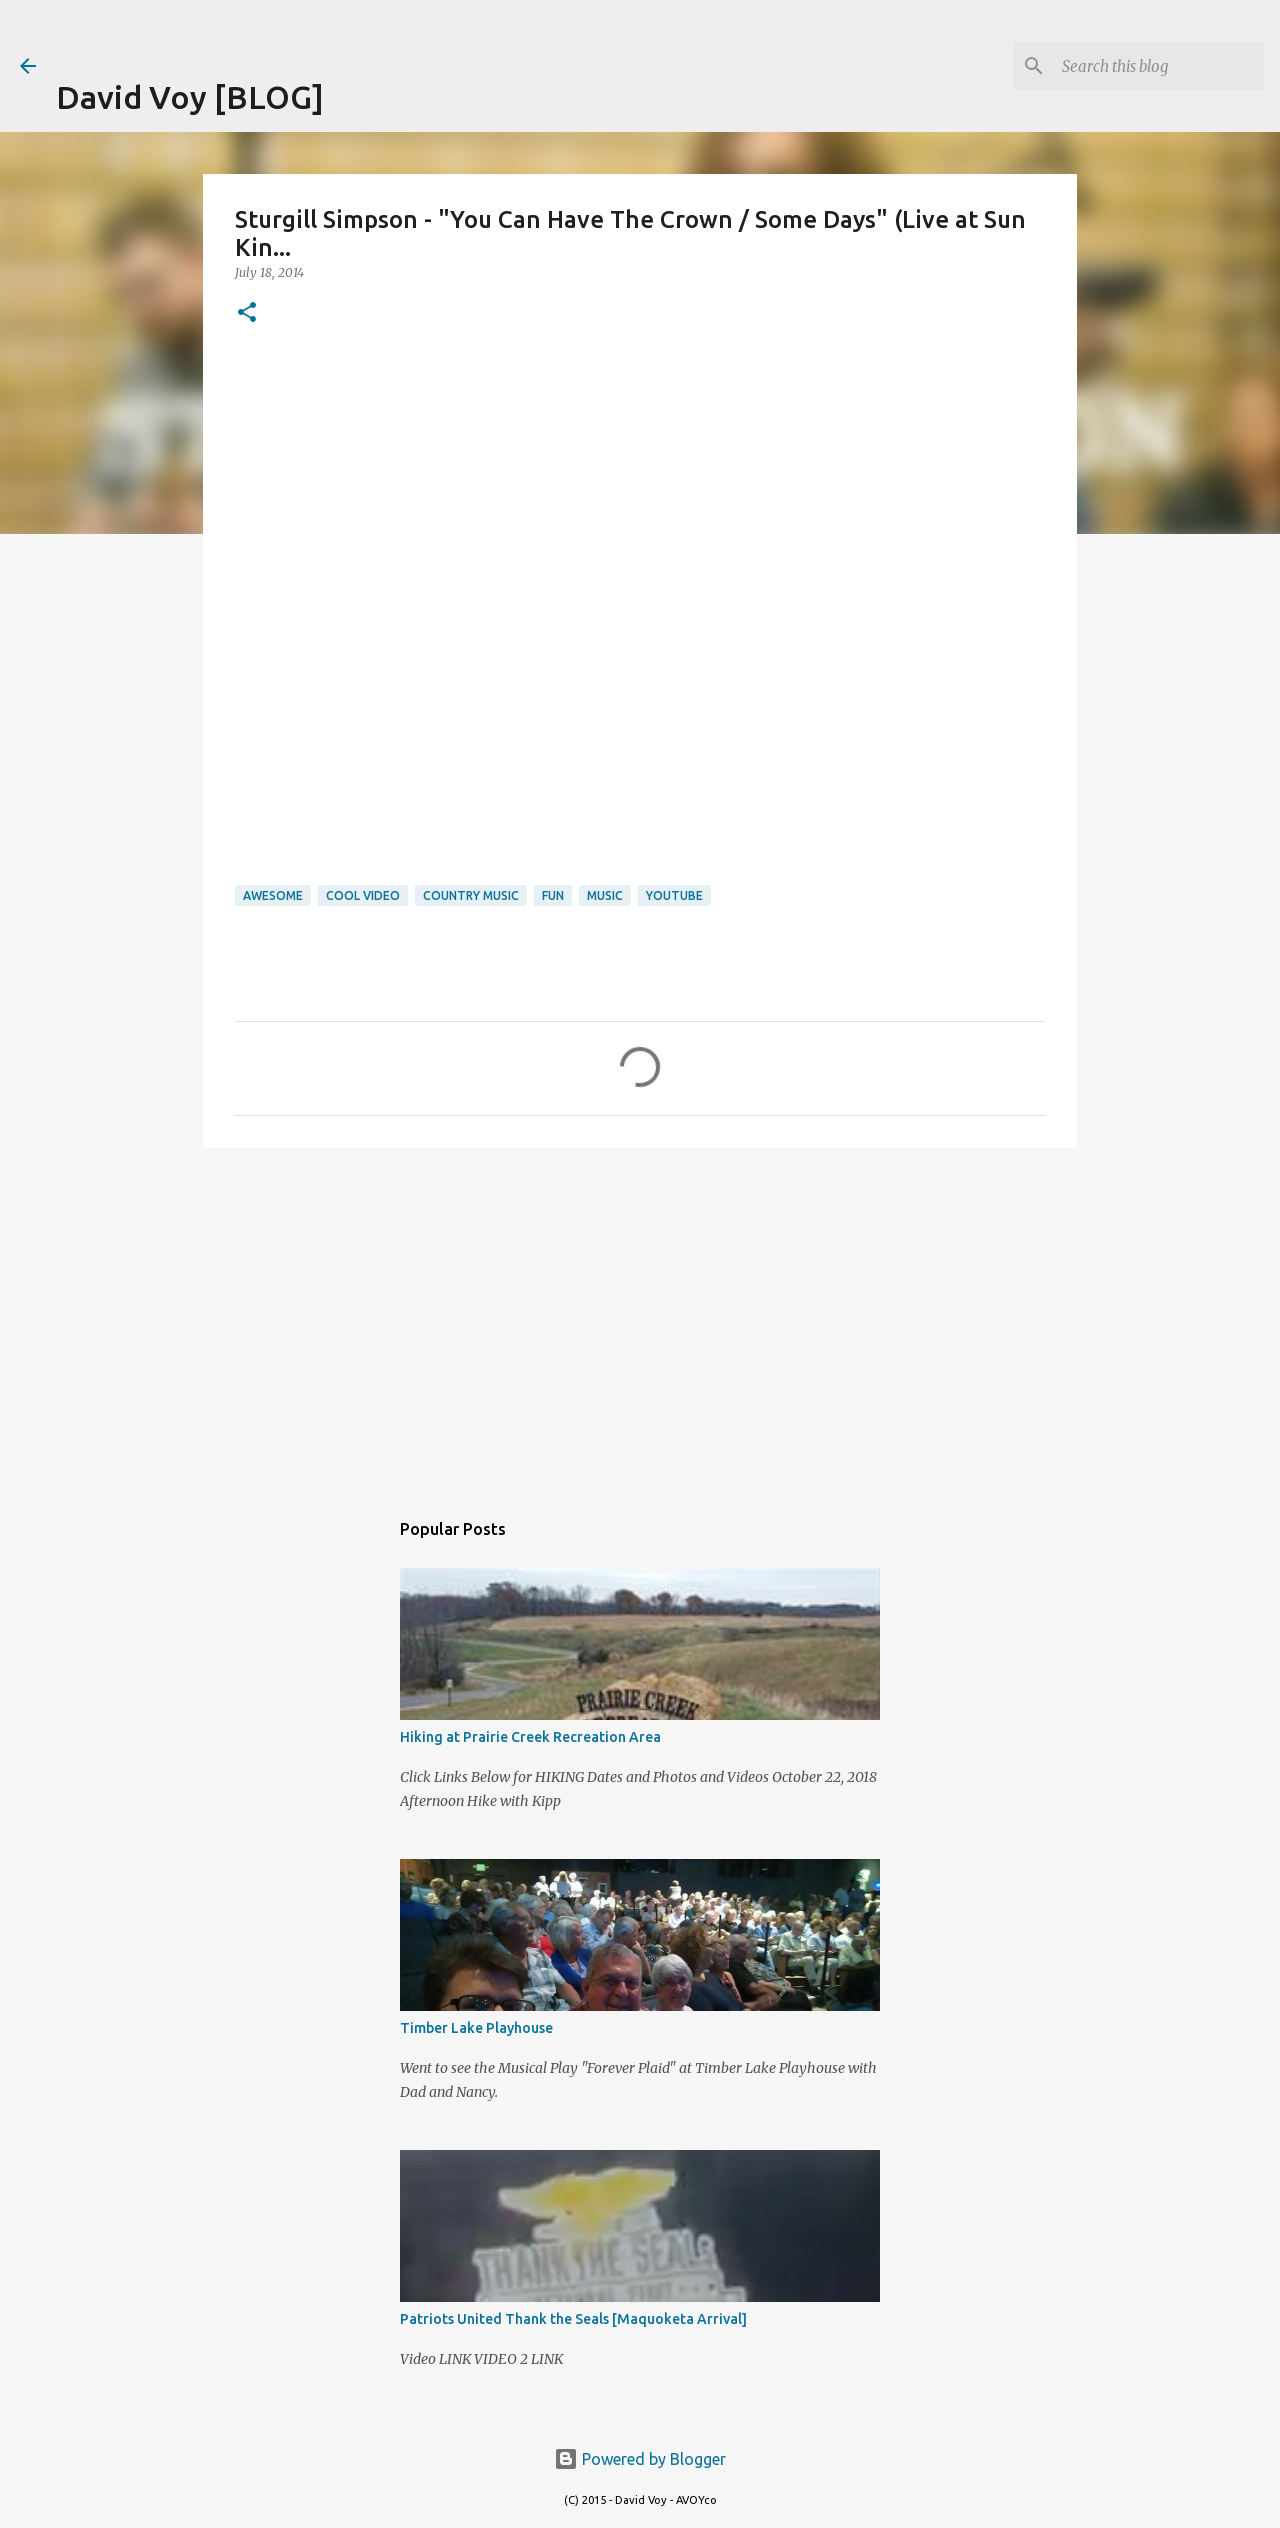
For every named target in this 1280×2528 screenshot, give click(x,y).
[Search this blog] (1159, 66)
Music (605, 895)
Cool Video (363, 895)
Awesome (273, 895)
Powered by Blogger (640, 2459)
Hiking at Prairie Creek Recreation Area (530, 1737)
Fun (553, 895)
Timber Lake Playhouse (476, 2028)
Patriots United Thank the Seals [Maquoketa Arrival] (573, 2319)
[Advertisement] (290, 30)
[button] (247, 313)
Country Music (471, 895)
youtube (674, 895)
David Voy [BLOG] (190, 97)
